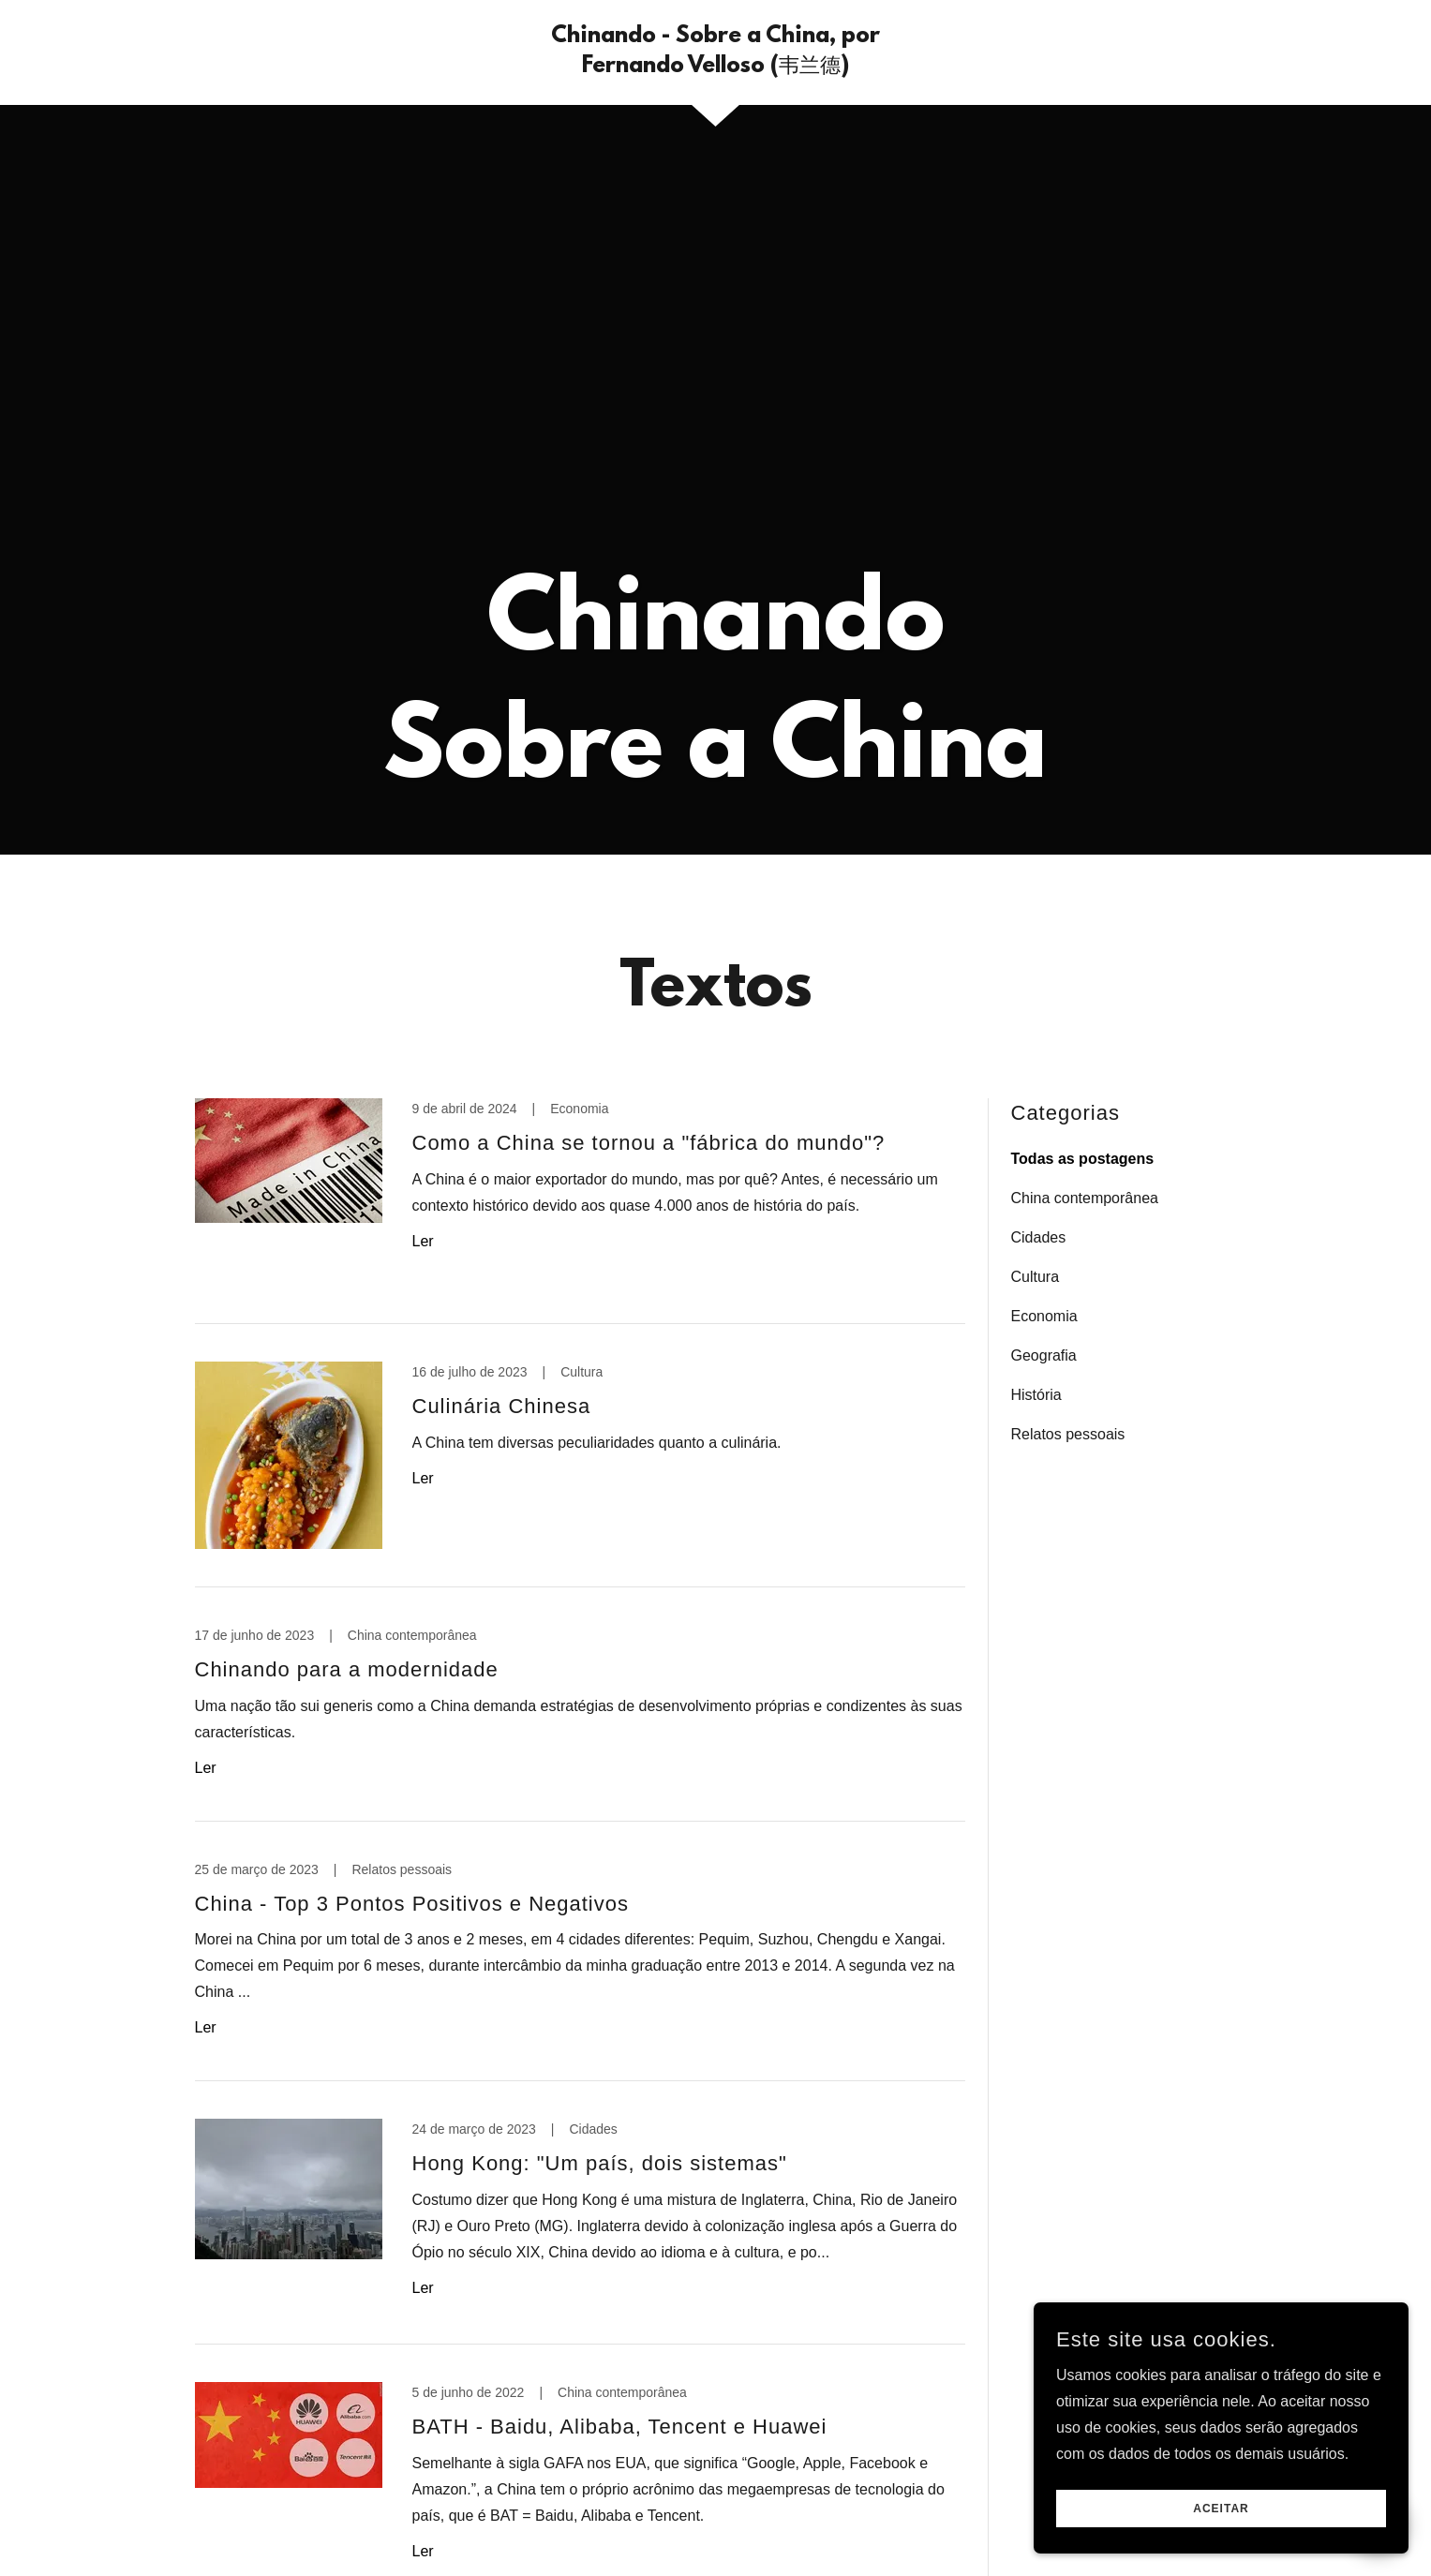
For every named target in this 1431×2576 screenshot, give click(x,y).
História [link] (1036, 1395)
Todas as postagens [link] (1083, 1159)
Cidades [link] (1038, 1237)
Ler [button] (423, 1241)
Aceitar (1220, 2508)
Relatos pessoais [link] (1068, 1434)
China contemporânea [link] (1084, 1198)
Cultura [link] (1035, 1277)
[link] (715, 67)
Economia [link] (1044, 1316)
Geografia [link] (1044, 1355)
